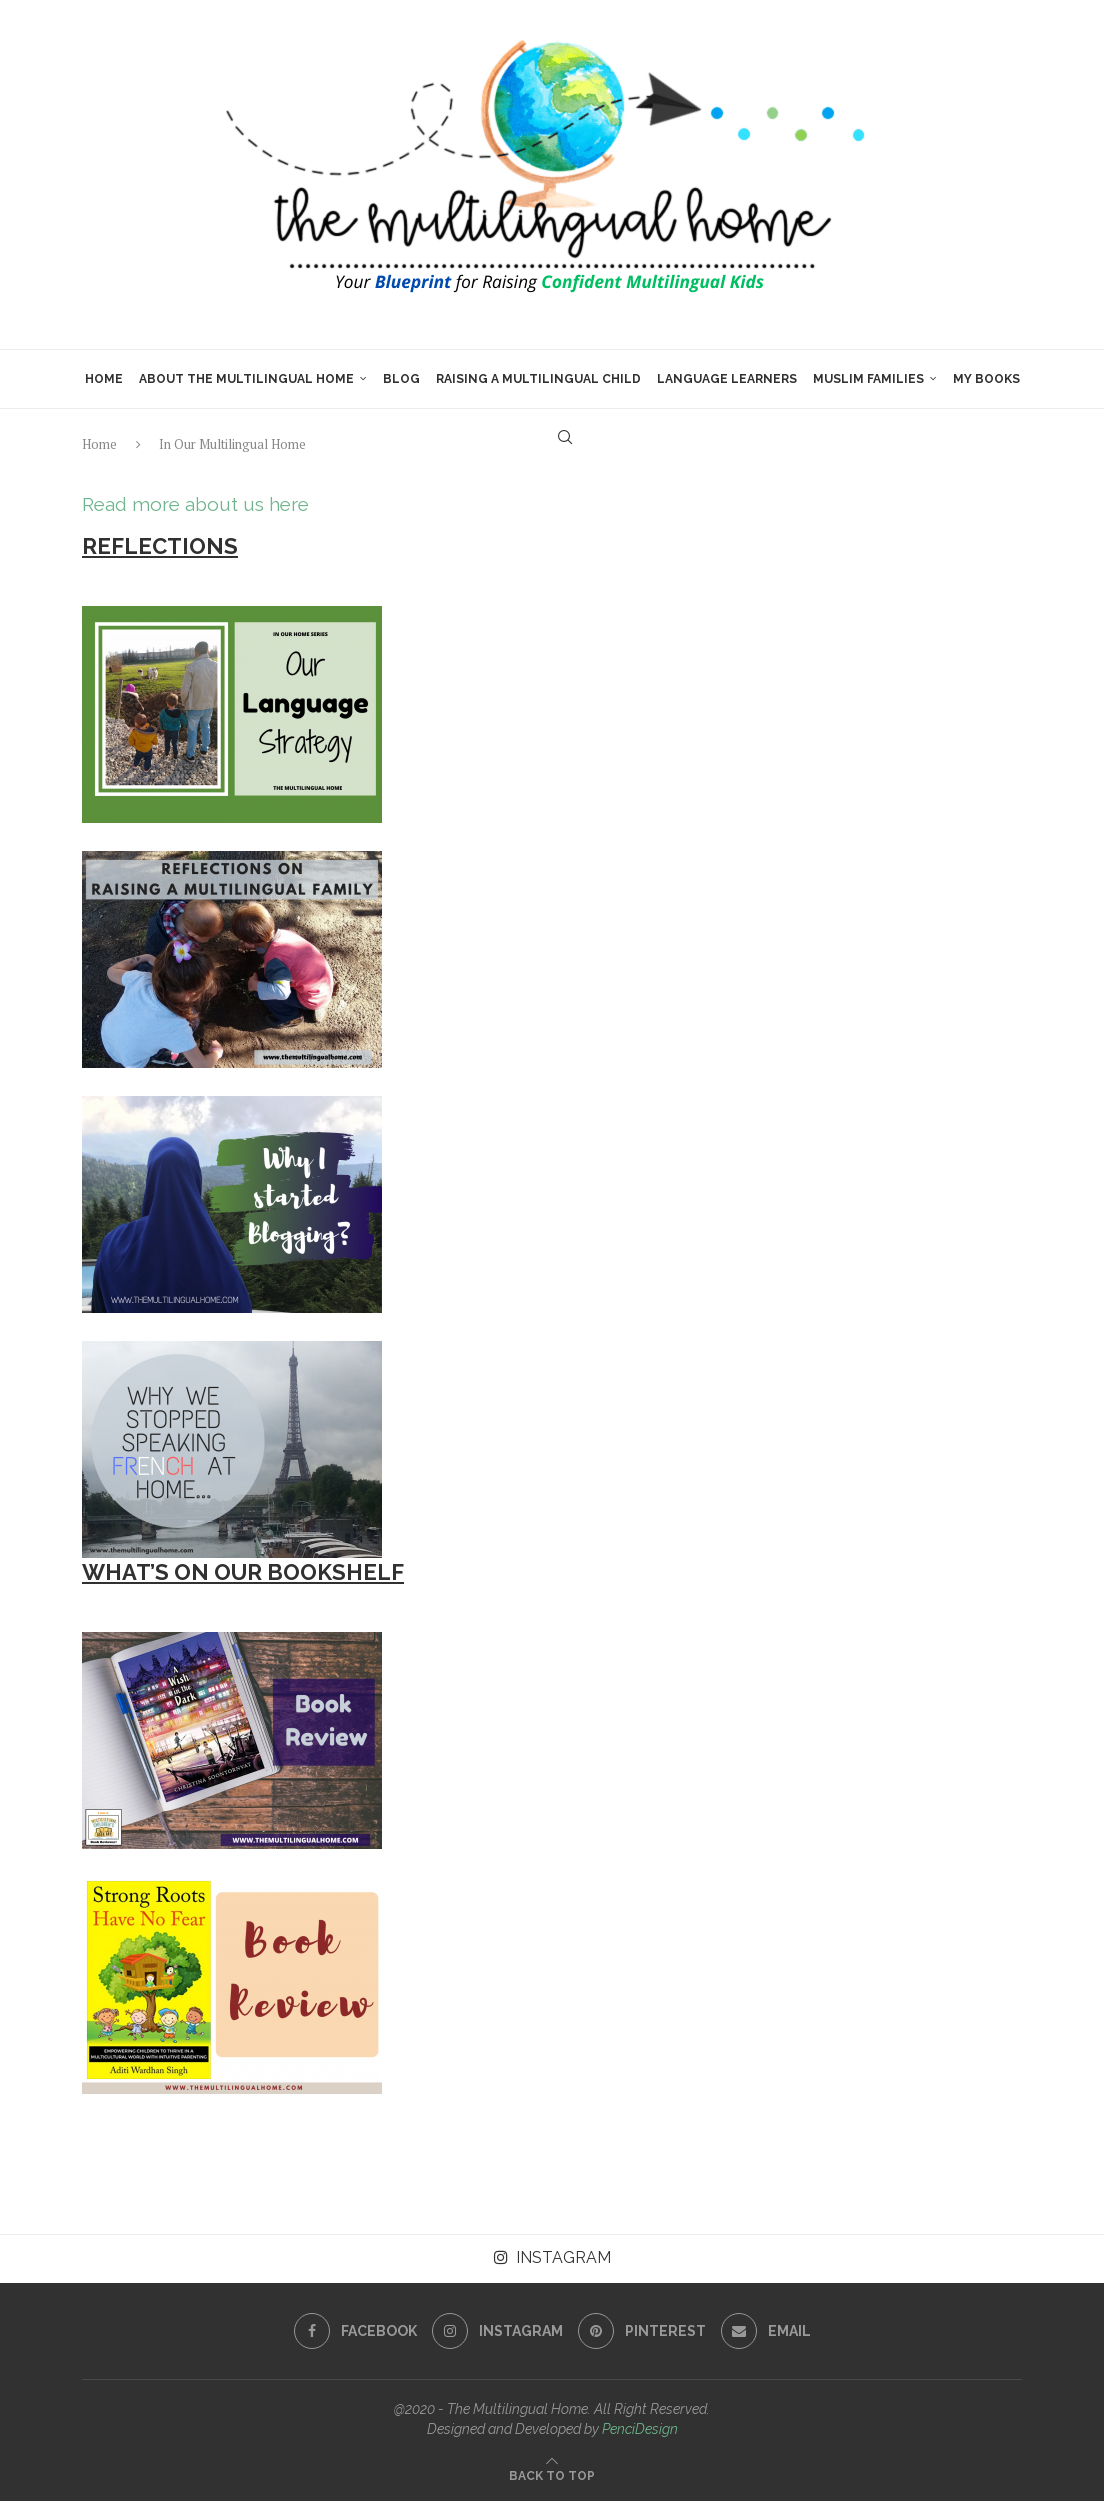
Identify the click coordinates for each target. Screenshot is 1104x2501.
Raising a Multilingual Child (538, 379)
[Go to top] (552, 2474)
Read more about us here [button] (195, 504)
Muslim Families (868, 379)
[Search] (565, 437)
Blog (401, 379)
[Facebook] (355, 2331)
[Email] (766, 2331)
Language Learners (727, 379)
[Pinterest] (642, 2331)
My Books (986, 379)
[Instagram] (497, 2331)
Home (104, 379)
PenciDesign (640, 2429)
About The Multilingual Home (246, 379)
